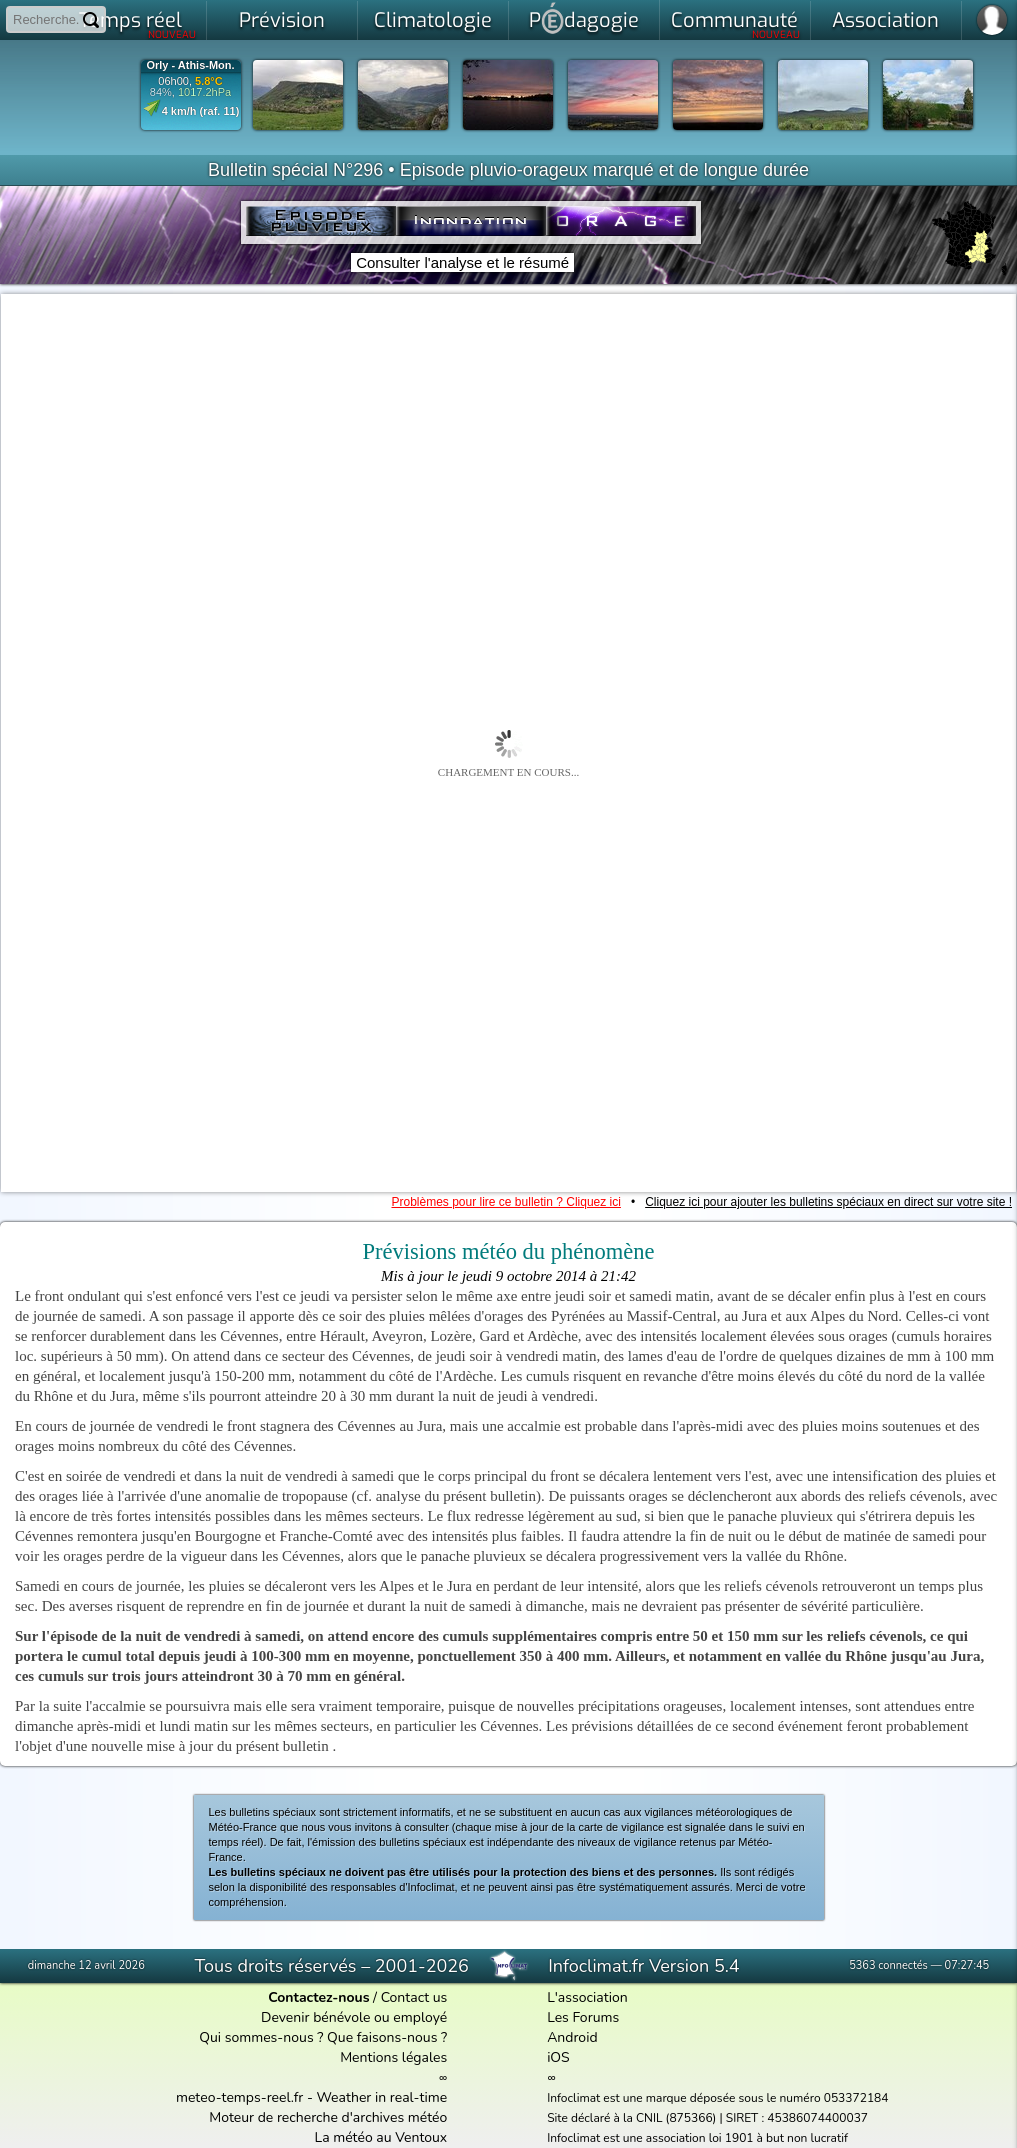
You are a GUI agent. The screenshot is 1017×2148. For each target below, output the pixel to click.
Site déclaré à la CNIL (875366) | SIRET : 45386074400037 (707, 2118)
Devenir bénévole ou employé (354, 2017)
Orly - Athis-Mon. (190, 65)
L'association (587, 1997)
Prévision (282, 20)
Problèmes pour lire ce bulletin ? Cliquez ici (505, 1202)
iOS (558, 2057)
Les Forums (583, 2017)
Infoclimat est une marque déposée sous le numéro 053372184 (717, 2098)
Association (885, 20)
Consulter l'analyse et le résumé (462, 262)
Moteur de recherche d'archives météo (328, 2117)
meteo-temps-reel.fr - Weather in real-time (311, 2097)
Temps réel (137, 24)
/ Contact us (357, 1997)
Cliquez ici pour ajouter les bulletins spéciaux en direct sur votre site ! (828, 1202)
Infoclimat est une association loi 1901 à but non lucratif (697, 2138)
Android (572, 2037)
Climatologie (433, 20)
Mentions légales (393, 2057)
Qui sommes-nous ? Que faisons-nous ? (323, 2037)
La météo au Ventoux (381, 2137)
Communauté (735, 24)
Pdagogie (584, 18)
